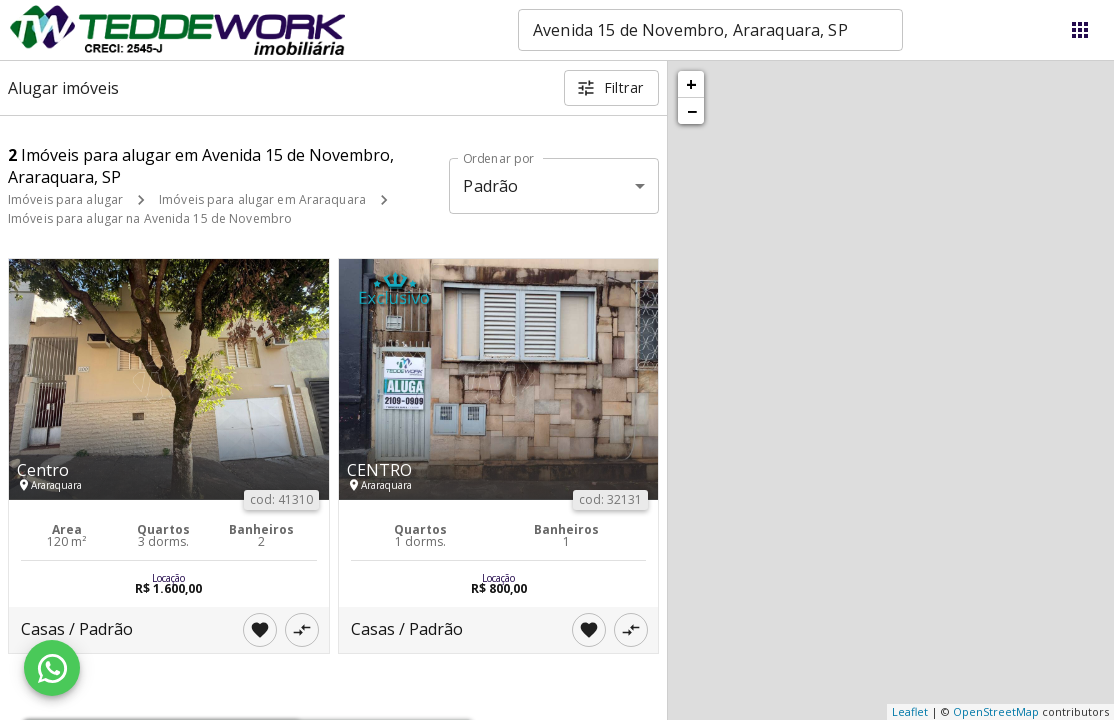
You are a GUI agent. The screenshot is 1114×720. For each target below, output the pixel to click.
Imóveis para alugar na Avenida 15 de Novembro (150, 218)
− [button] (692, 111)
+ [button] (691, 84)
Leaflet (910, 711)
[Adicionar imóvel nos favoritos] (260, 630)
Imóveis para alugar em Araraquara (262, 199)
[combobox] (710, 30)
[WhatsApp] (52, 668)
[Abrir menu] (1080, 30)
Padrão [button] (490, 186)
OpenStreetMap (996, 711)
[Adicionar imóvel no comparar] (302, 630)
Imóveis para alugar (65, 199)
